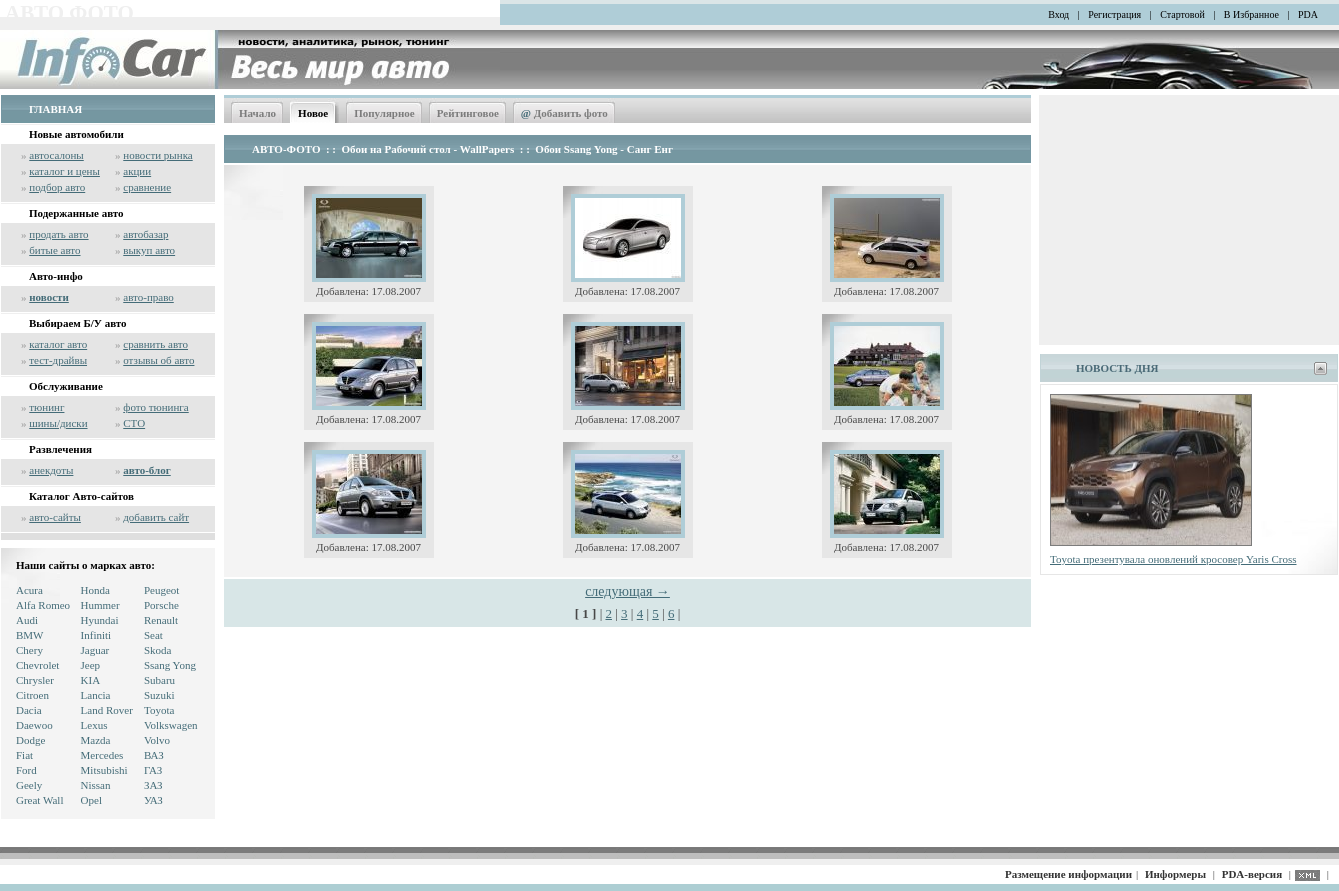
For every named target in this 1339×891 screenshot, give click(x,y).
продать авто (58, 234)
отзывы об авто (158, 360)
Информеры (1175, 874)
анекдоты (51, 470)
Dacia (29, 710)
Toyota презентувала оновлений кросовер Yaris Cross (1173, 559)
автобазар (145, 234)
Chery (29, 650)
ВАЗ (154, 755)
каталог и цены (64, 171)
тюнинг (46, 407)
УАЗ (153, 800)
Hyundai (100, 620)
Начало (257, 113)
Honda (95, 590)
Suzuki (159, 695)
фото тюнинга (155, 407)
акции (137, 171)
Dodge (30, 740)
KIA (91, 680)
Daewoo (34, 725)
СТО (134, 423)
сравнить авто (155, 344)
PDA (1308, 14)
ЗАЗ (153, 785)
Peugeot (161, 590)
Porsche (161, 605)
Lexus (94, 725)
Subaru (159, 680)
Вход (1058, 14)
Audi (27, 620)
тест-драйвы (58, 360)
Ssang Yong (170, 665)
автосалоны (56, 155)
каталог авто (58, 344)
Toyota (159, 710)
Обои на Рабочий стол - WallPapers (428, 149)
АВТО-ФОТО (286, 149)
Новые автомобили (76, 134)
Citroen (32, 695)
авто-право (148, 297)
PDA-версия (1252, 874)
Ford (26, 770)
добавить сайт (156, 517)
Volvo (157, 740)
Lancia (96, 695)
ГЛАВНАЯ (55, 109)
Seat (153, 635)
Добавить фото (564, 113)
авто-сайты (55, 517)
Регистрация (1114, 14)
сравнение (147, 187)
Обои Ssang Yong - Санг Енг (604, 149)
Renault (161, 620)
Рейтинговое (468, 113)
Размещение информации (1068, 874)
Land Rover (107, 710)
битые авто (54, 250)
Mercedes (102, 755)
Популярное (384, 113)
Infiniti (96, 635)
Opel (91, 800)
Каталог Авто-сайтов (81, 496)
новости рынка (157, 155)
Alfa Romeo (43, 605)
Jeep (91, 665)
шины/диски (58, 423)
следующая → (627, 591)
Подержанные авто (76, 213)
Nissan (96, 785)
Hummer (100, 605)
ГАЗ (153, 770)
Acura (29, 590)
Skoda (158, 650)
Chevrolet (37, 665)
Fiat (24, 755)
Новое (313, 113)
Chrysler (35, 680)
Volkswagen (171, 725)
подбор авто (57, 187)
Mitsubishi (104, 770)
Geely (29, 785)
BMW (30, 635)
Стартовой (1182, 14)
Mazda (96, 740)
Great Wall (39, 800)
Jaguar (95, 650)
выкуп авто (149, 250)
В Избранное (1251, 14)
